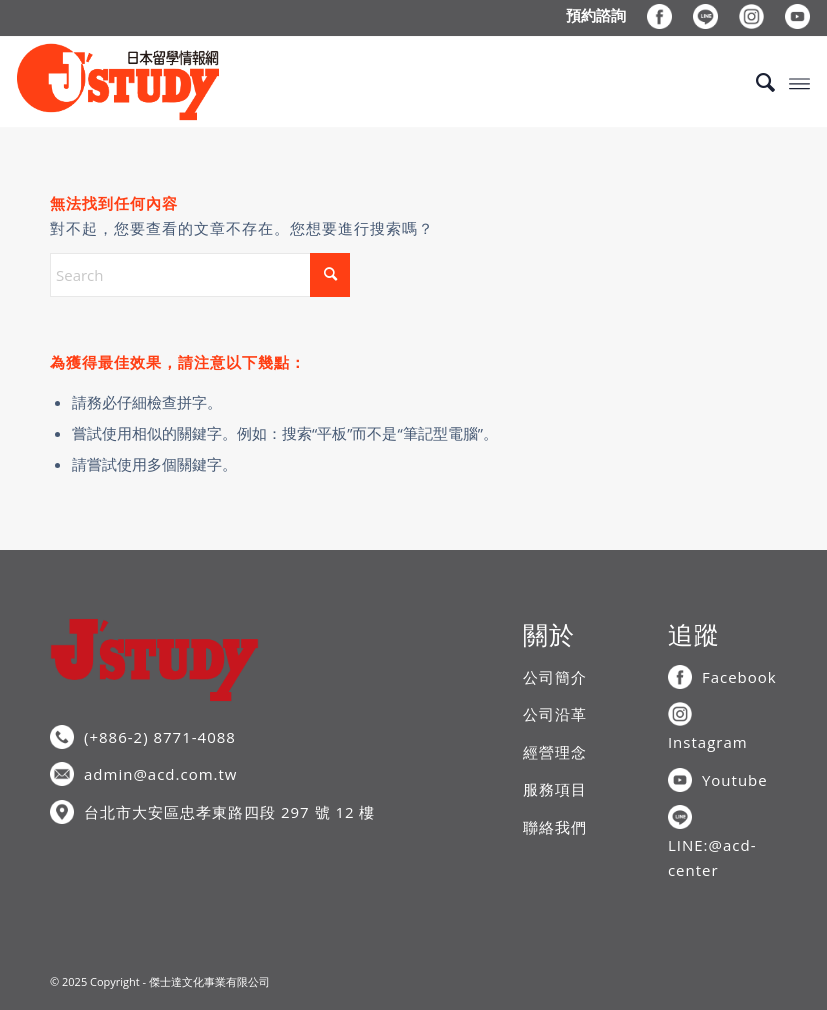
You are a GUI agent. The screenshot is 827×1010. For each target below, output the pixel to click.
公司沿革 (555, 714)
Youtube (735, 780)
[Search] (755, 82)
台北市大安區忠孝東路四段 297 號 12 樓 (229, 812)
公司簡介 (555, 677)
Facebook (739, 677)
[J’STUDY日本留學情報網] (118, 82)
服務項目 (555, 789)
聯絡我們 (555, 827)
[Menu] (799, 82)
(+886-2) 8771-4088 (160, 737)
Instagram (708, 742)
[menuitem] (596, 15)
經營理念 (555, 752)
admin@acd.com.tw (160, 774)
